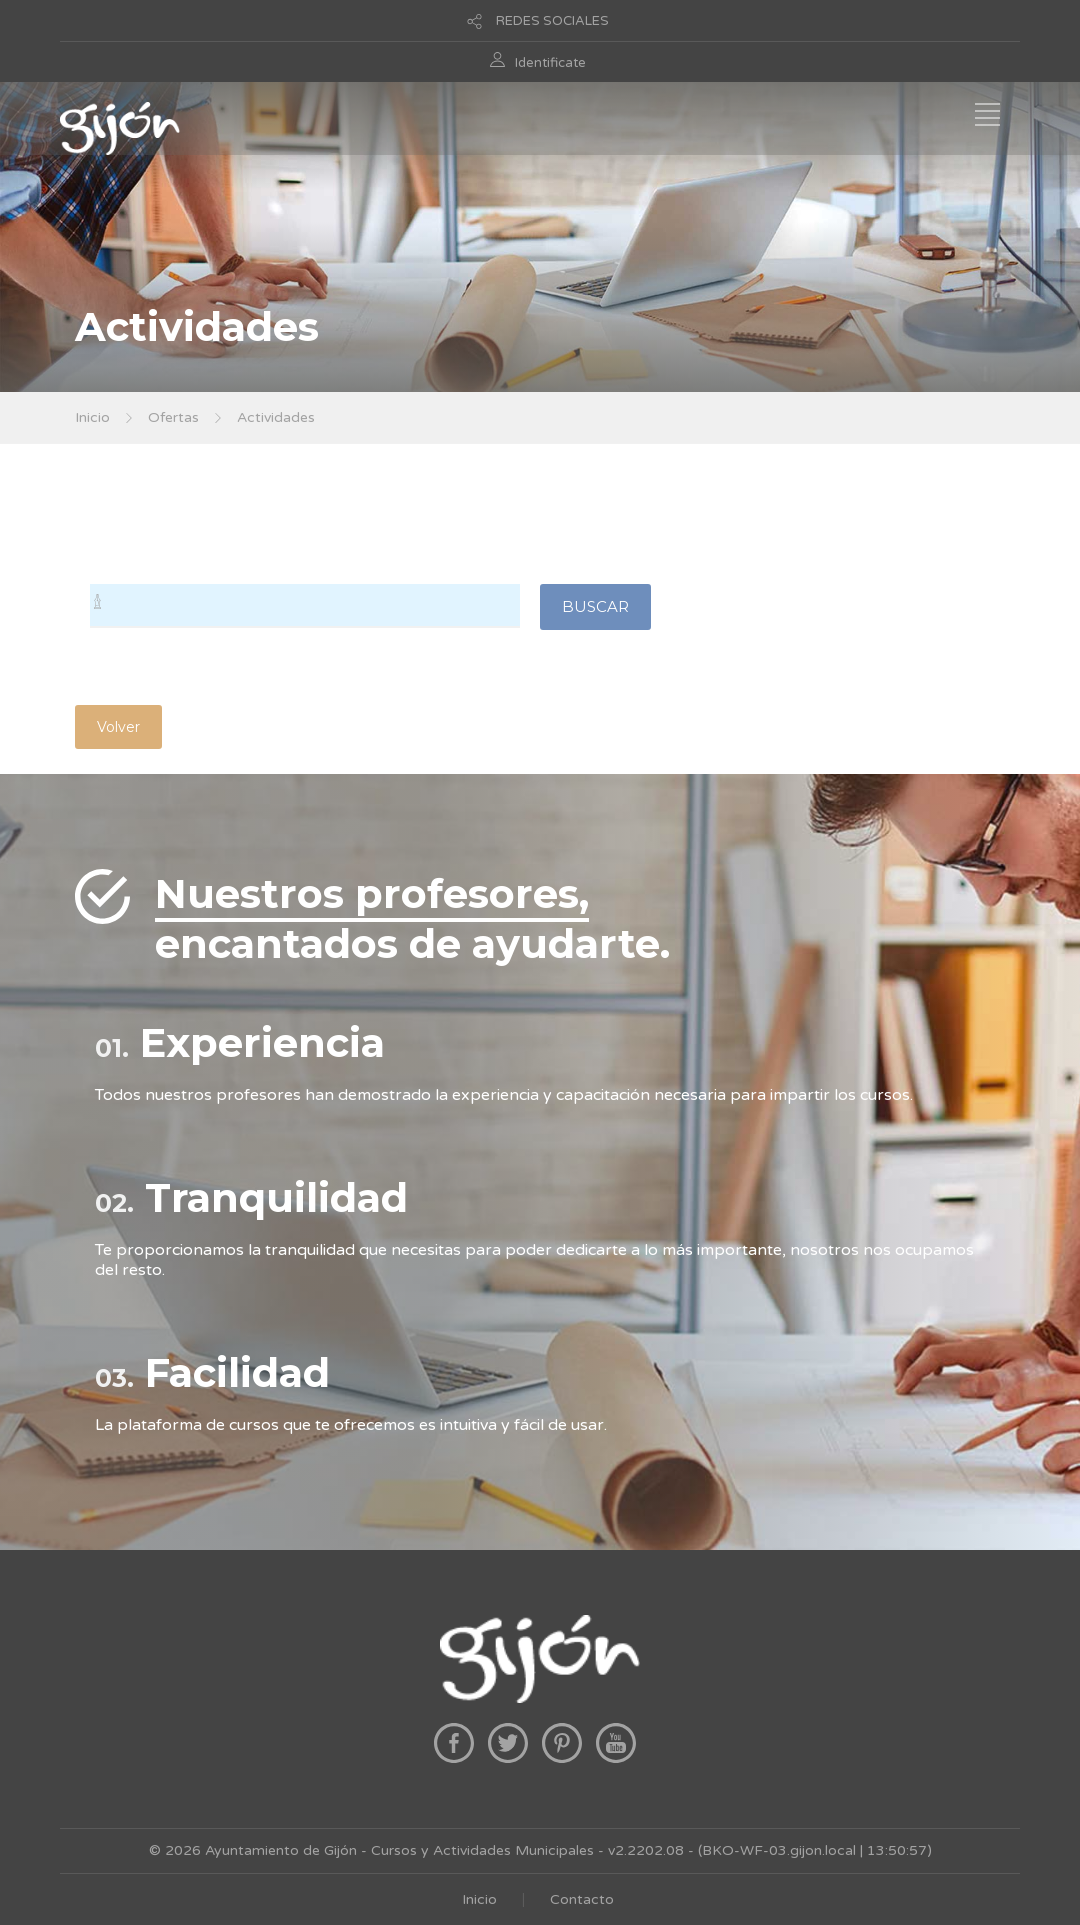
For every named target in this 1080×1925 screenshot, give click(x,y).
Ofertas (173, 417)
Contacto (582, 1899)
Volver (118, 727)
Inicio (92, 417)
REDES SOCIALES (552, 21)
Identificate (550, 63)
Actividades (276, 417)
